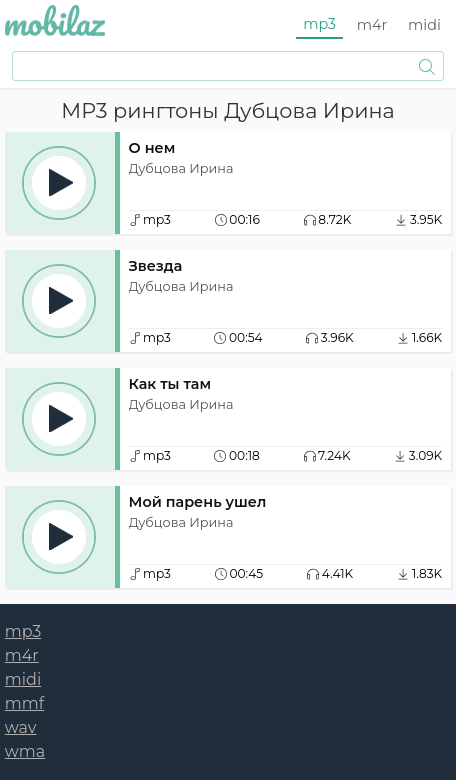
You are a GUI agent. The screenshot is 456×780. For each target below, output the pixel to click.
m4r (372, 25)
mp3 (319, 24)
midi (424, 25)
